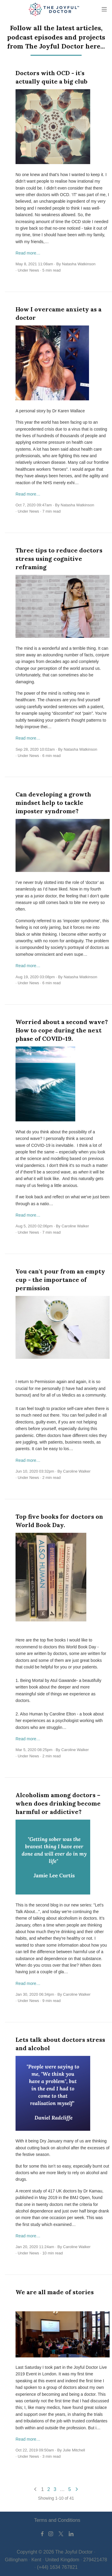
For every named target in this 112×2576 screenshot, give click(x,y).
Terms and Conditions (57, 2520)
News (34, 270)
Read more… (28, 253)
